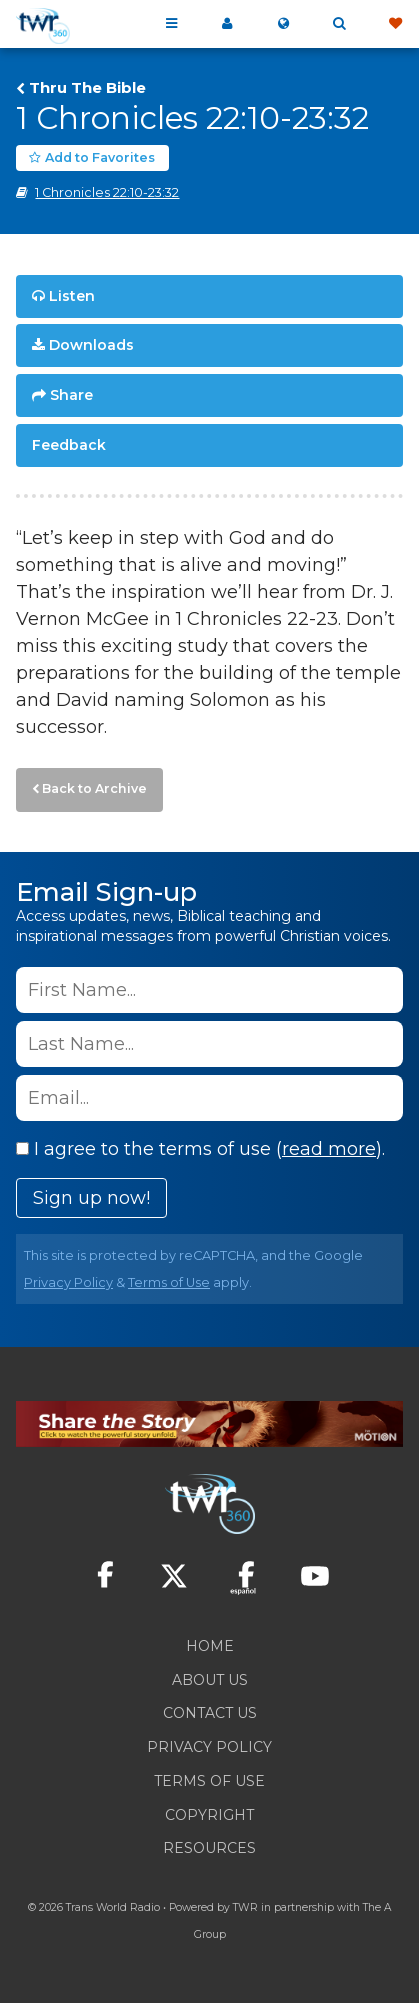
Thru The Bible (87, 88)
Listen (72, 296)
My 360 (227, 24)
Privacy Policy (68, 1282)
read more (329, 1149)
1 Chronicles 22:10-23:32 (107, 192)
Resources (209, 1848)
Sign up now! (91, 1198)
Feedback (69, 445)
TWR (245, 1907)
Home (210, 1646)
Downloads (91, 345)
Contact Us (210, 1713)
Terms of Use (169, 1282)
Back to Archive (94, 788)
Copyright (209, 1815)
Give (395, 24)
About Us (210, 1680)
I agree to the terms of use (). (200, 1149)
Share (71, 395)
